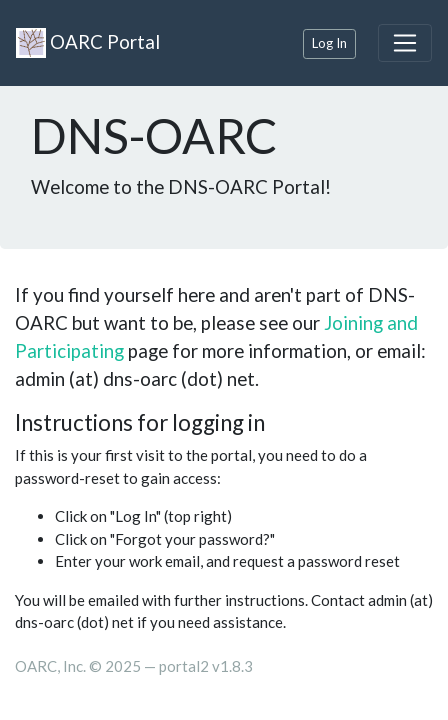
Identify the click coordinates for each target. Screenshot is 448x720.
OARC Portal (88, 43)
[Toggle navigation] (405, 43)
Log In (329, 43)
